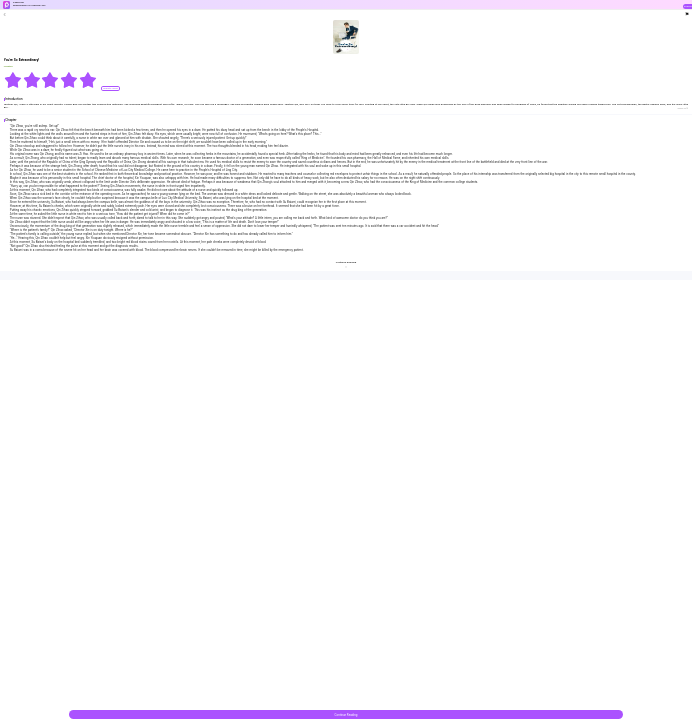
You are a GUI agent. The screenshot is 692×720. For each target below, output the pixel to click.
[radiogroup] (50, 80)
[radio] (13, 80)
